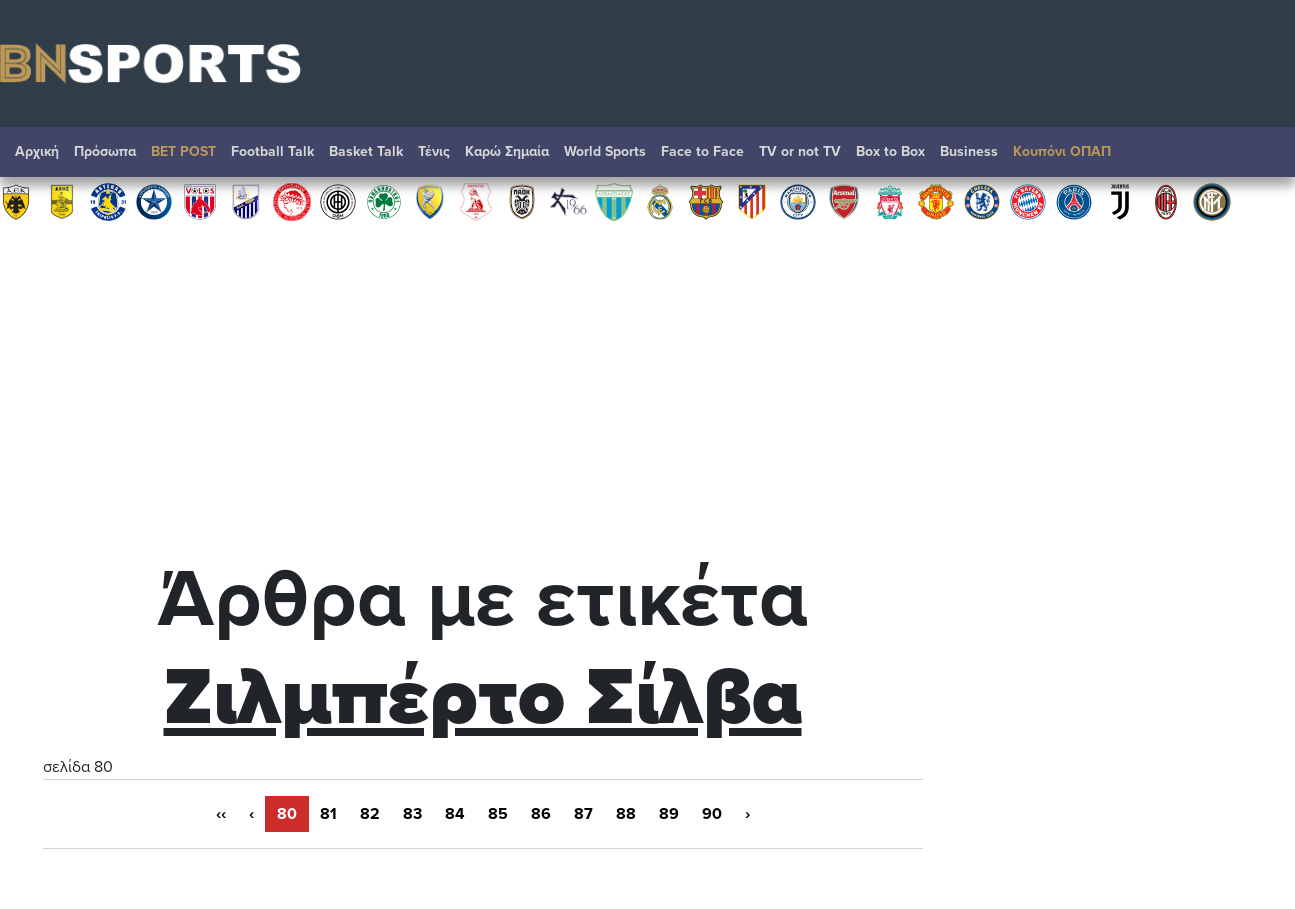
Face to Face (702, 151)
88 (626, 814)
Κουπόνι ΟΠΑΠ (1062, 151)
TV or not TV (800, 151)
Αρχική (37, 151)
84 (455, 814)
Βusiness (969, 151)
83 (412, 814)
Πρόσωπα (105, 151)
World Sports (605, 151)
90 (712, 814)
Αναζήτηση (1260, 157)
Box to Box (890, 151)
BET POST (183, 151)
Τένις (434, 151)
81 (328, 814)
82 (370, 814)
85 (498, 814)
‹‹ (221, 814)
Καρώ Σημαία (507, 151)
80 (287, 814)
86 (541, 814)
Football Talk (272, 151)
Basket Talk (366, 151)
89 (669, 814)
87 (583, 814)
